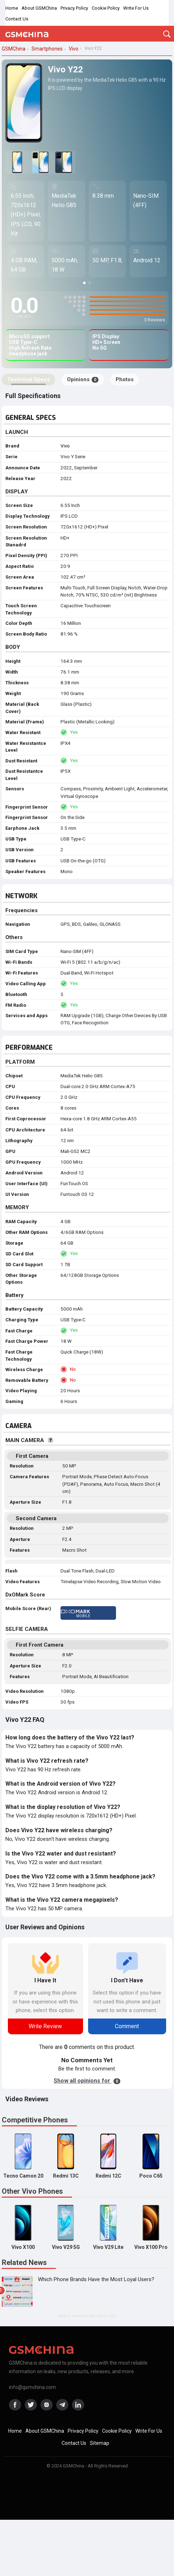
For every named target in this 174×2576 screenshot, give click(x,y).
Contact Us (16, 18)
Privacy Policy (74, 8)
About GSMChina (39, 8)
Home (11, 8)
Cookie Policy (106, 8)
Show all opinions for (87, 2080)
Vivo (65, 446)
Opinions (82, 379)
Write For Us (136, 8)
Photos (125, 379)
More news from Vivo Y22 (87, 2315)
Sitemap (99, 2443)
